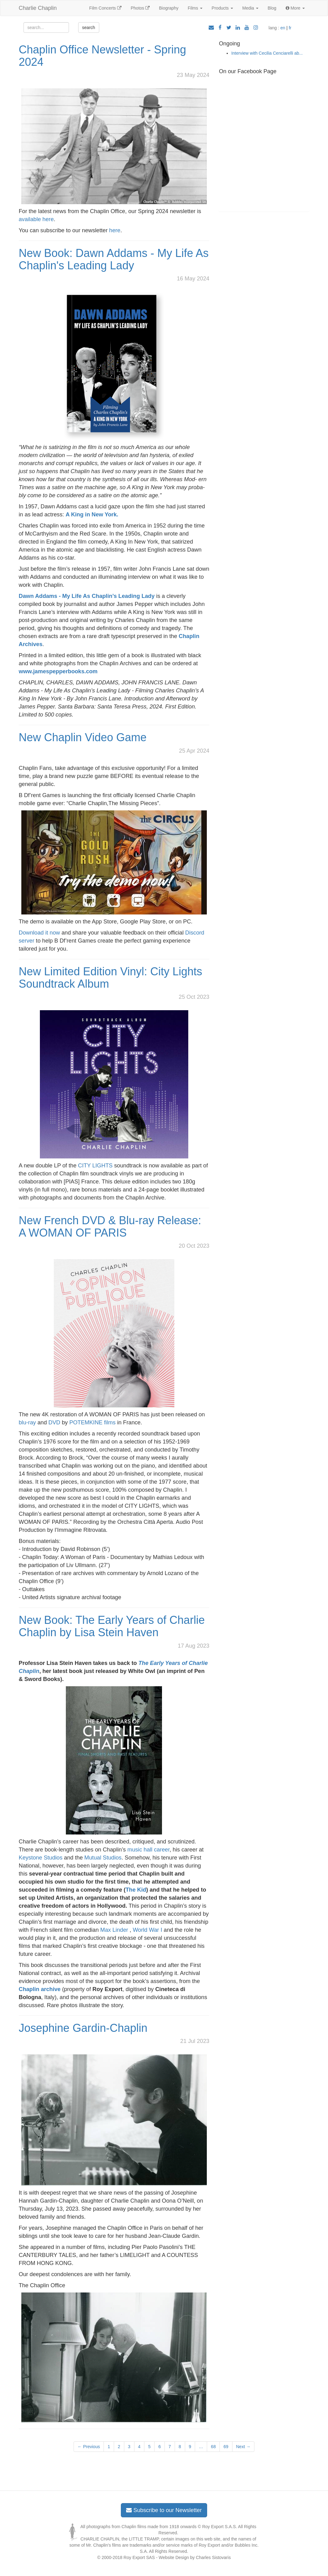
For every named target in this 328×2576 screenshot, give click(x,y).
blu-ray (27, 1422)
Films (195, 8)
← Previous (89, 2446)
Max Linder (114, 1930)
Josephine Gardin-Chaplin (83, 2028)
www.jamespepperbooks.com (58, 671)
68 (213, 2446)
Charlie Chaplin (38, 8)
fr (290, 27)
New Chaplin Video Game (83, 737)
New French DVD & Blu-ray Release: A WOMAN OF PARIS (110, 1226)
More (295, 8)
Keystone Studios (41, 1858)
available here (36, 219)
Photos (140, 8)
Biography (168, 8)
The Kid (136, 1890)
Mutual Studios (102, 1858)
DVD (54, 1422)
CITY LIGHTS (95, 1165)
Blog (272, 8)
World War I (147, 1930)
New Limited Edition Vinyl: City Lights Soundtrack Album (110, 977)
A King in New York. (92, 514)
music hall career (148, 1850)
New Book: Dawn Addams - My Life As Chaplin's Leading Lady (114, 259)
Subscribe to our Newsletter (164, 2510)
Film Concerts (105, 8)
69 (226, 2446)
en (282, 27)
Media (250, 8)
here (114, 230)
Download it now (39, 933)
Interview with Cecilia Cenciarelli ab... (267, 53)
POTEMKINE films (92, 1422)
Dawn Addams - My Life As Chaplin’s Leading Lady (87, 596)
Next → (243, 2446)
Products (222, 8)
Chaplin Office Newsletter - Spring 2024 (102, 55)
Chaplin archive (40, 1989)
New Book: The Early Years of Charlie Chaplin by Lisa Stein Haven (112, 1626)
